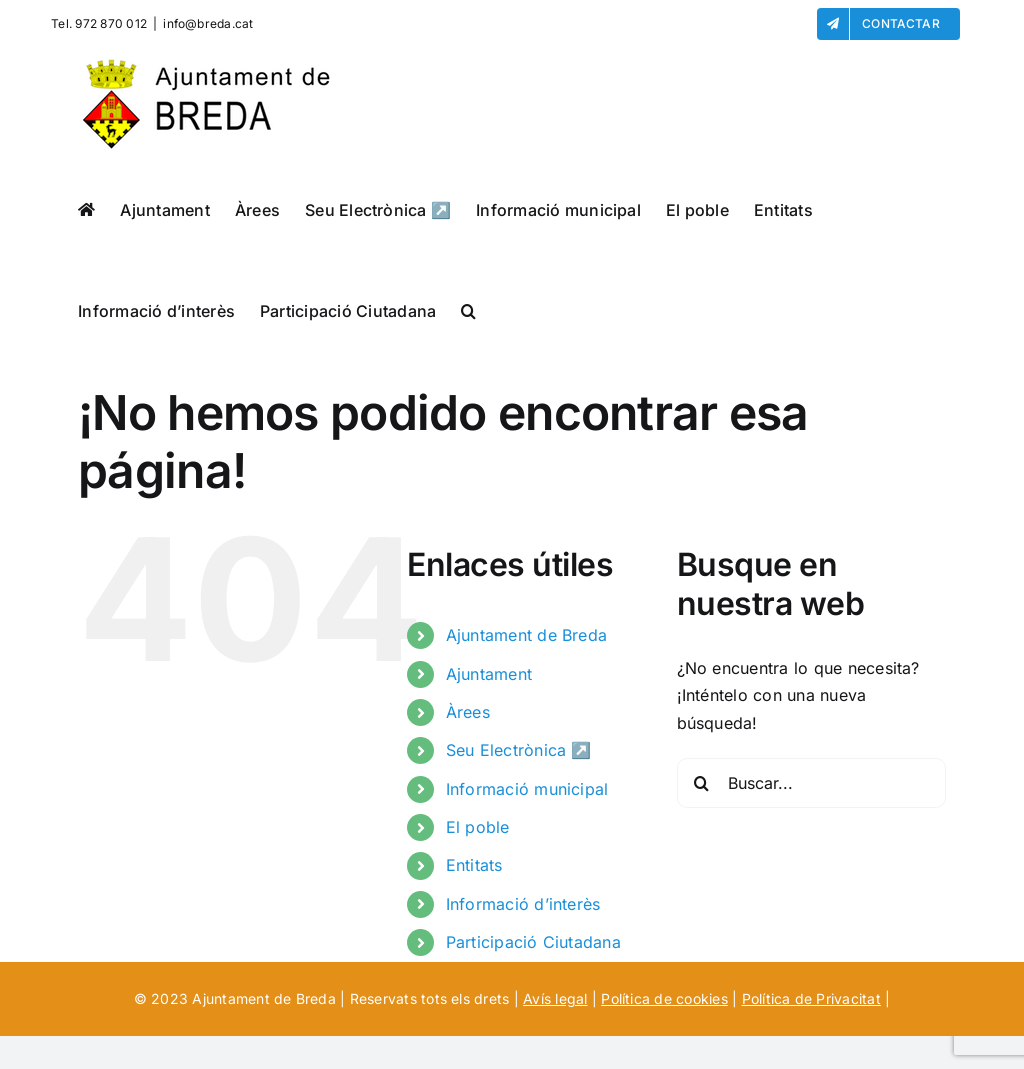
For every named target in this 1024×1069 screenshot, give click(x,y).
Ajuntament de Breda (527, 635)
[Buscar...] (811, 783)
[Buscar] (702, 783)
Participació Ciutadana (533, 942)
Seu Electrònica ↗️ (519, 750)
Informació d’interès (523, 904)
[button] (468, 310)
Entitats (474, 865)
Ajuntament (489, 674)
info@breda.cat (208, 23)
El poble (478, 827)
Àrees (468, 712)
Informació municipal (527, 789)
